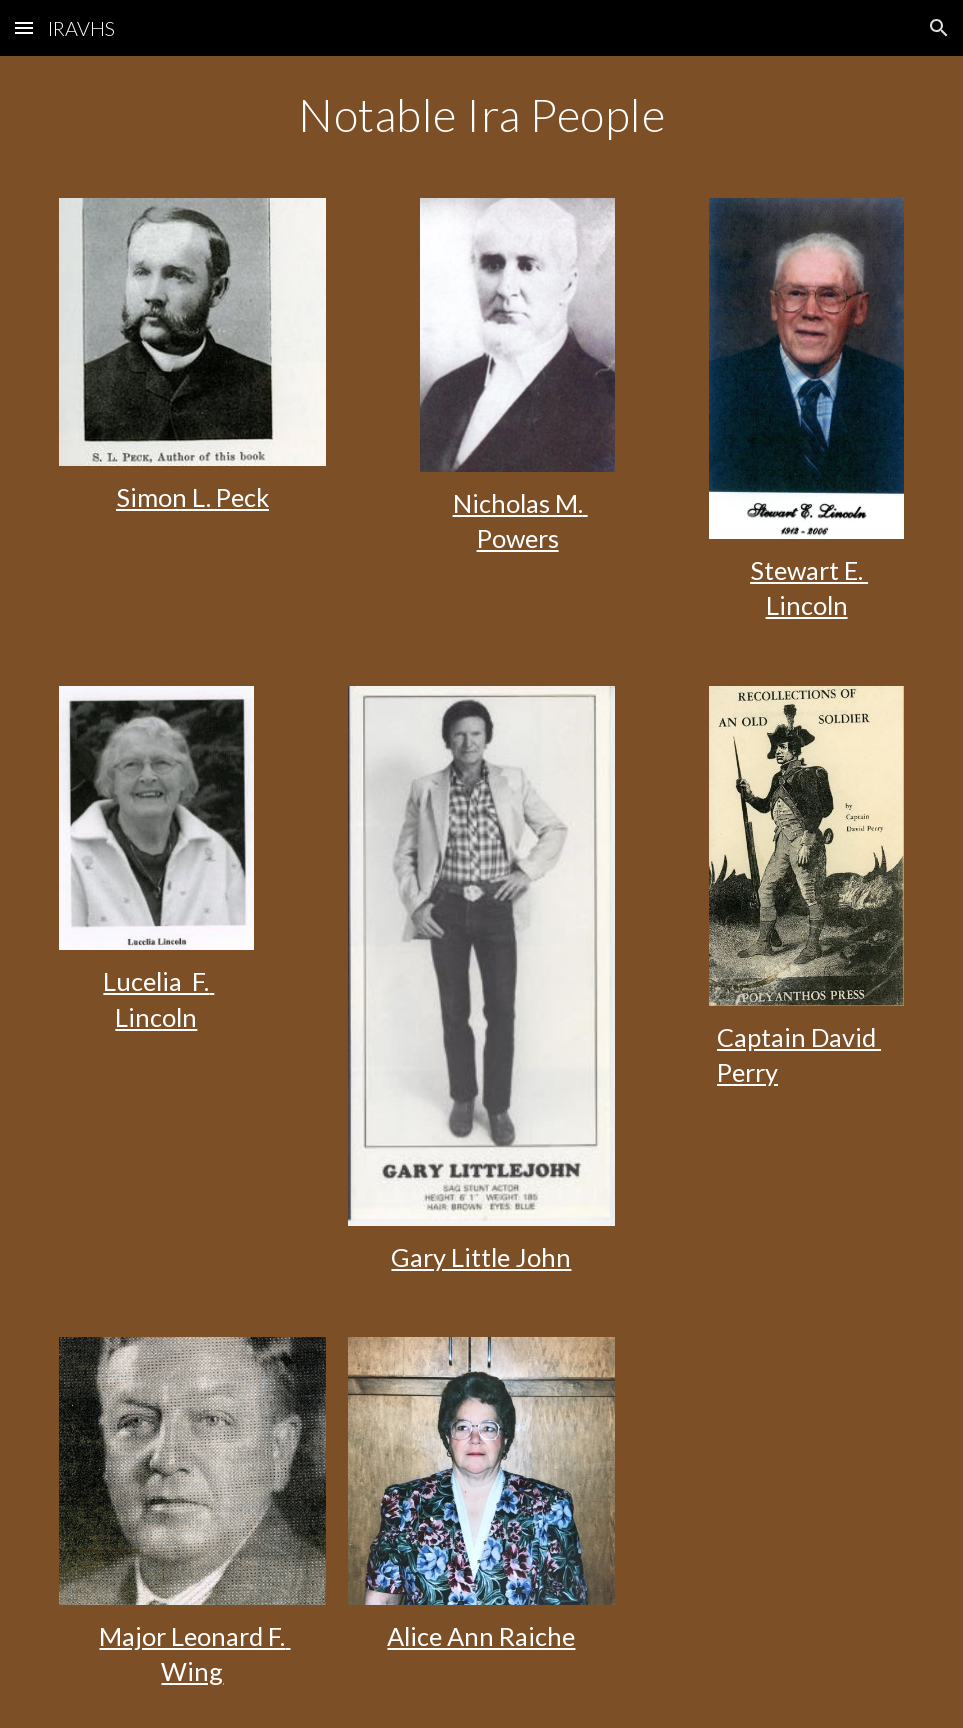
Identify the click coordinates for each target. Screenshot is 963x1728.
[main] (481, 115)
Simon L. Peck (192, 497)
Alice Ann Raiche (481, 1636)
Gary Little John (481, 1257)
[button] (24, 27)
